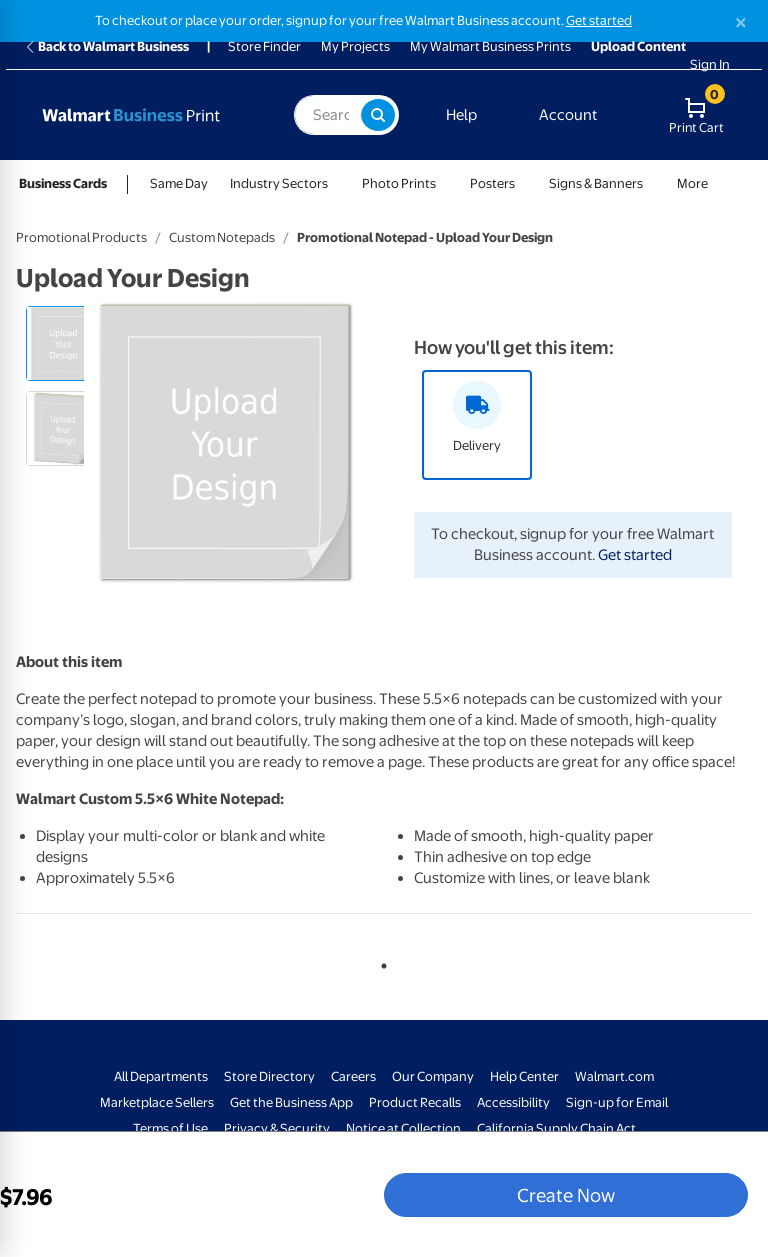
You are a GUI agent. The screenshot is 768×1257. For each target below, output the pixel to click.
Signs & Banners (596, 183)
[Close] (741, 22)
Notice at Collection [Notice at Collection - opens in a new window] (403, 1128)
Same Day (179, 183)
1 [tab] (380, 962)
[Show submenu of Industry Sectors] (337, 183)
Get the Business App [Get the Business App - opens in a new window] (291, 1102)
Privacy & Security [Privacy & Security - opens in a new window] (277, 1128)
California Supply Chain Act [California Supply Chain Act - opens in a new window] (556, 1128)
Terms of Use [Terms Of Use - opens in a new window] (170, 1128)
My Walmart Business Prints (490, 46)
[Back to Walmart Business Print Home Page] (149, 115)
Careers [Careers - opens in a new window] (353, 1076)
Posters (492, 183)
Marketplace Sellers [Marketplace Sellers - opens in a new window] (157, 1102)
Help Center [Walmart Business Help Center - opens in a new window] (524, 1076)
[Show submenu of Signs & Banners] (652, 183)
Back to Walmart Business (106, 46)
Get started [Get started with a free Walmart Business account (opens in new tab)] (599, 20)
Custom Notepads (222, 237)
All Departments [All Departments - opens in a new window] (161, 1076)
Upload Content (638, 46)
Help (461, 115)
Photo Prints (399, 183)
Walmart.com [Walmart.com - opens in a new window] (614, 1076)
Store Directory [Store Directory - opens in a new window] (269, 1076)
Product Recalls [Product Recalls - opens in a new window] (415, 1102)
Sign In (710, 64)
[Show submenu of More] (717, 183)
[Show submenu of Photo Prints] (445, 183)
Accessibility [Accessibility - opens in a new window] (513, 1102)
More (692, 183)
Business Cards (63, 183)
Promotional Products (81, 237)
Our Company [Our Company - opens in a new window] (433, 1076)
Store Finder (264, 46)
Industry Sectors (279, 183)
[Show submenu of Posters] (524, 183)
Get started (635, 555)
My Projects (355, 46)
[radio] (63, 343)
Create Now (566, 1195)
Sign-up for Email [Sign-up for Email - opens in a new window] (617, 1102)
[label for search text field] (327, 115)
